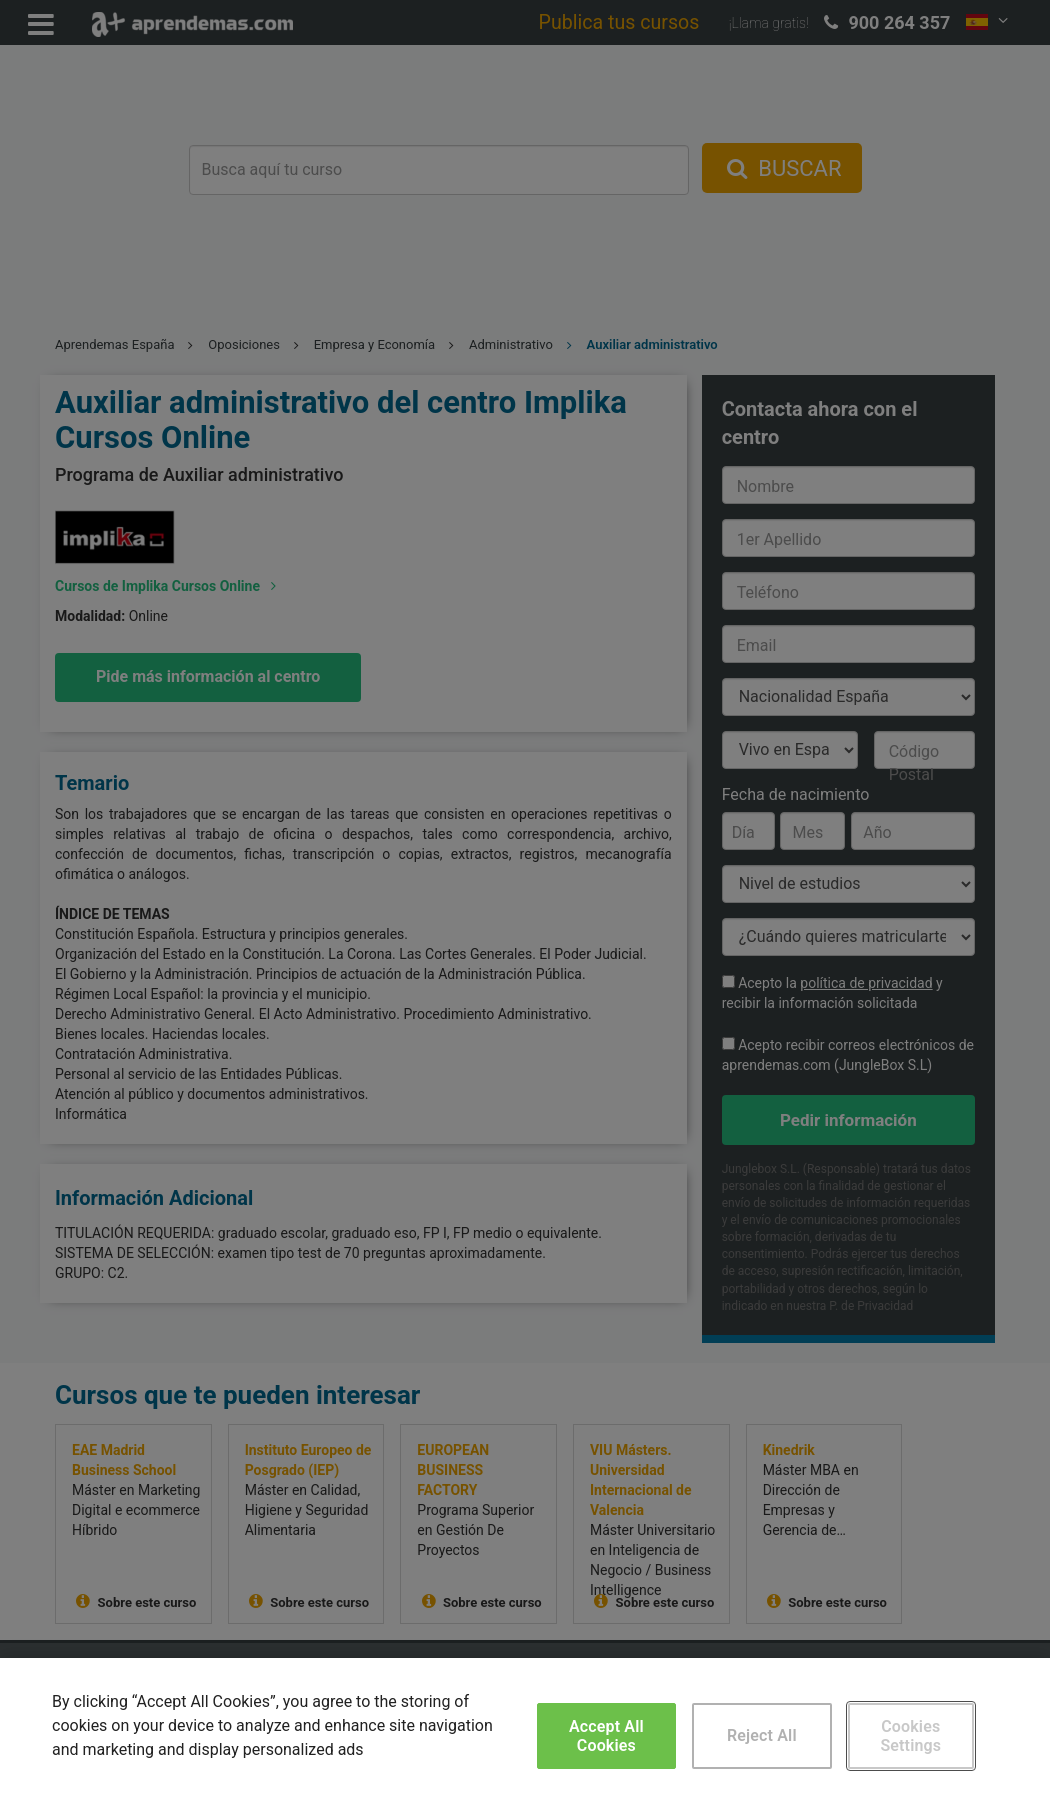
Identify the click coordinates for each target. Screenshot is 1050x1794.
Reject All (762, 1735)
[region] (525, 1726)
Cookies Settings (910, 1736)
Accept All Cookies (606, 1736)
